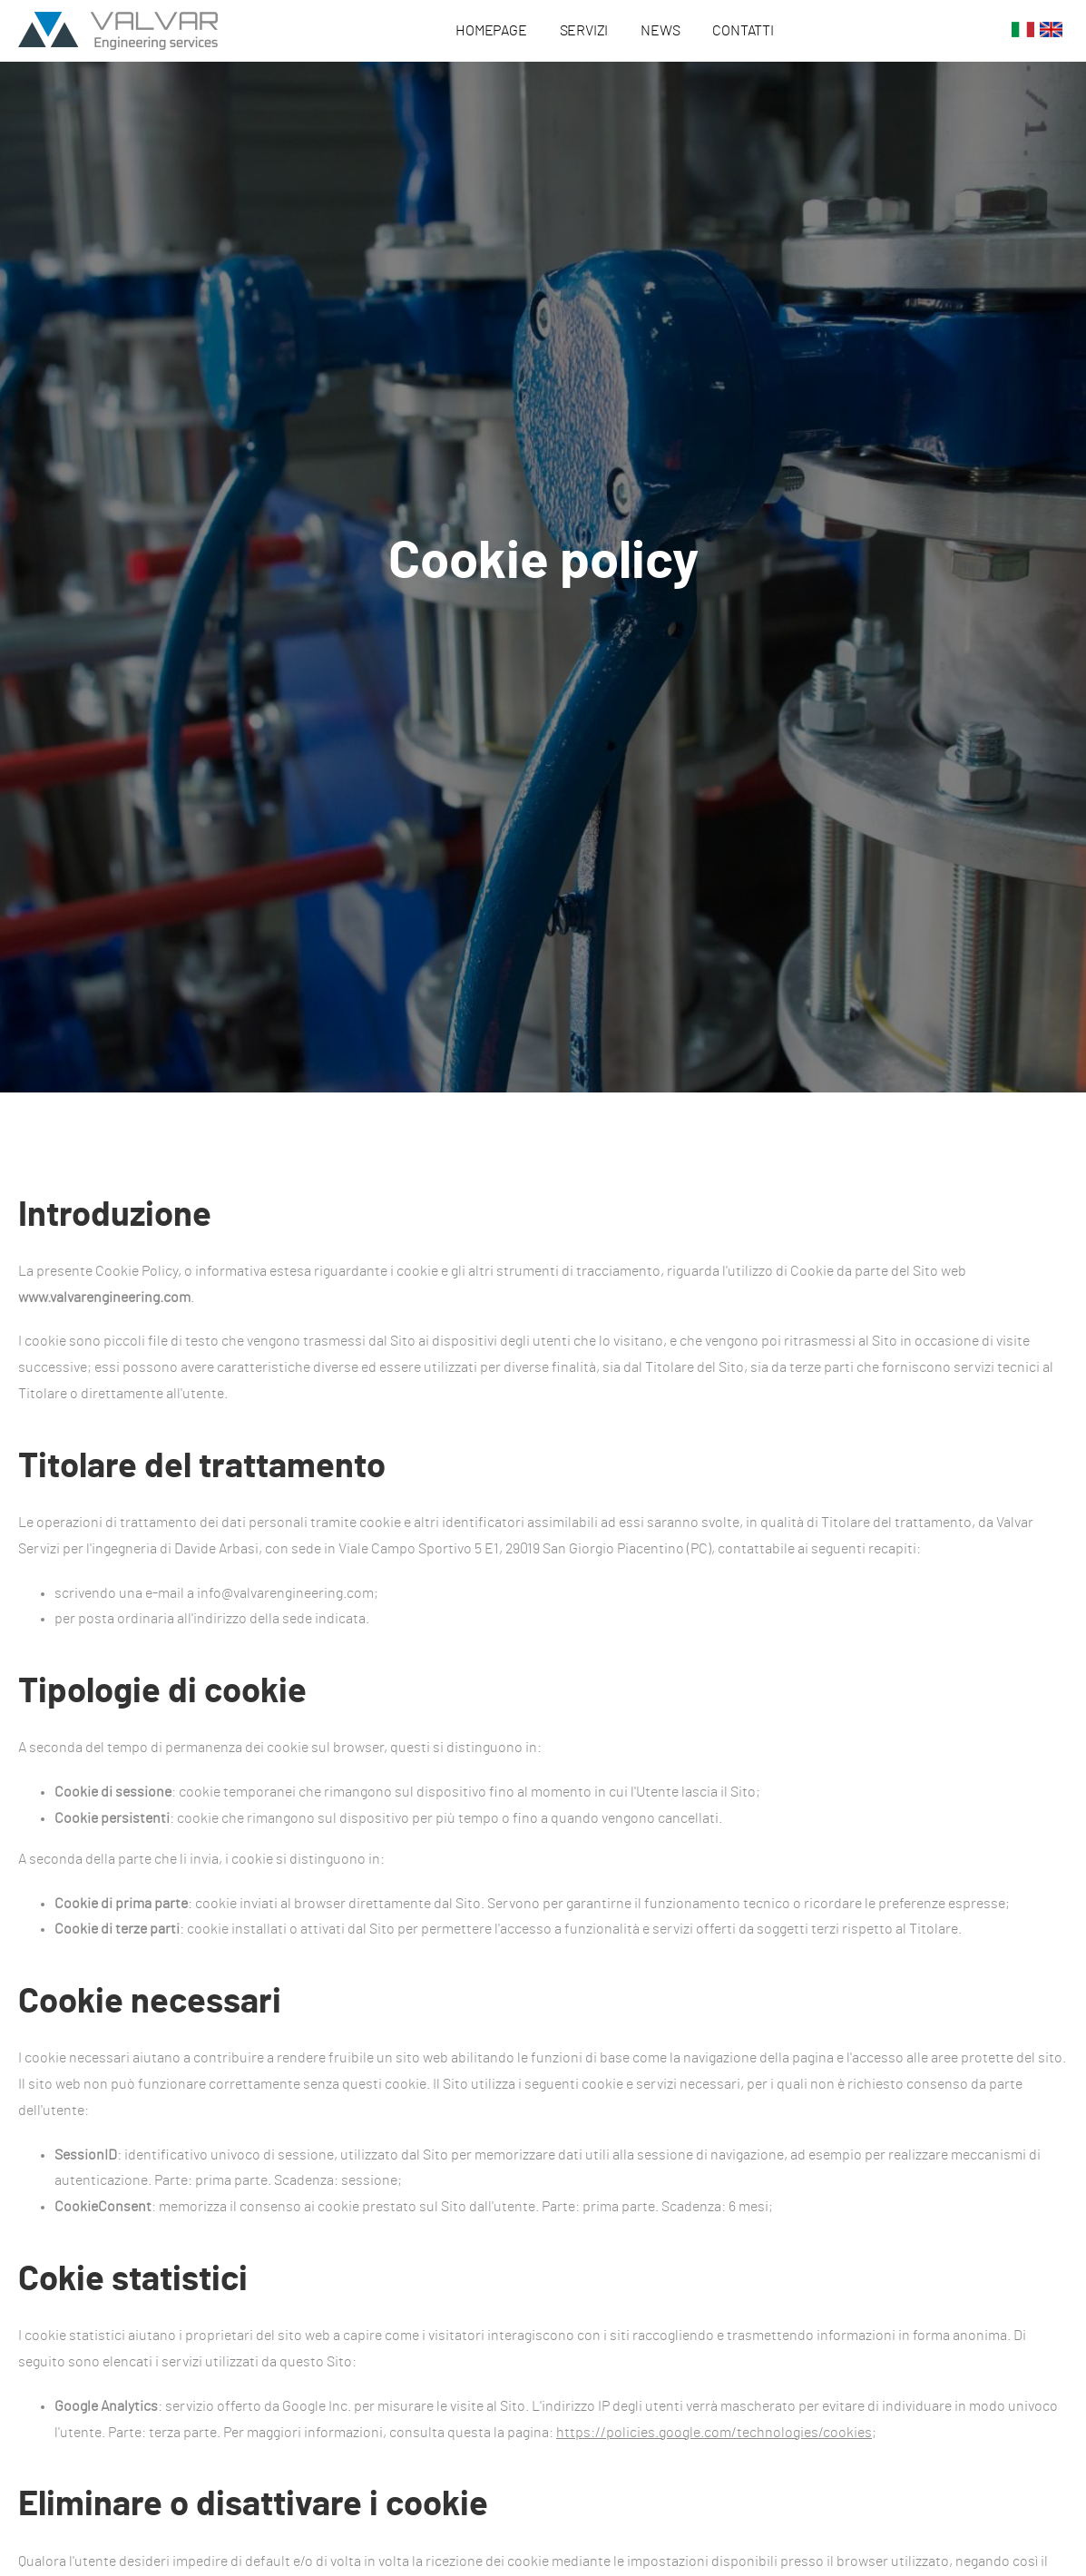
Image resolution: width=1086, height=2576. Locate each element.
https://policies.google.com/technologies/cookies (714, 2432)
